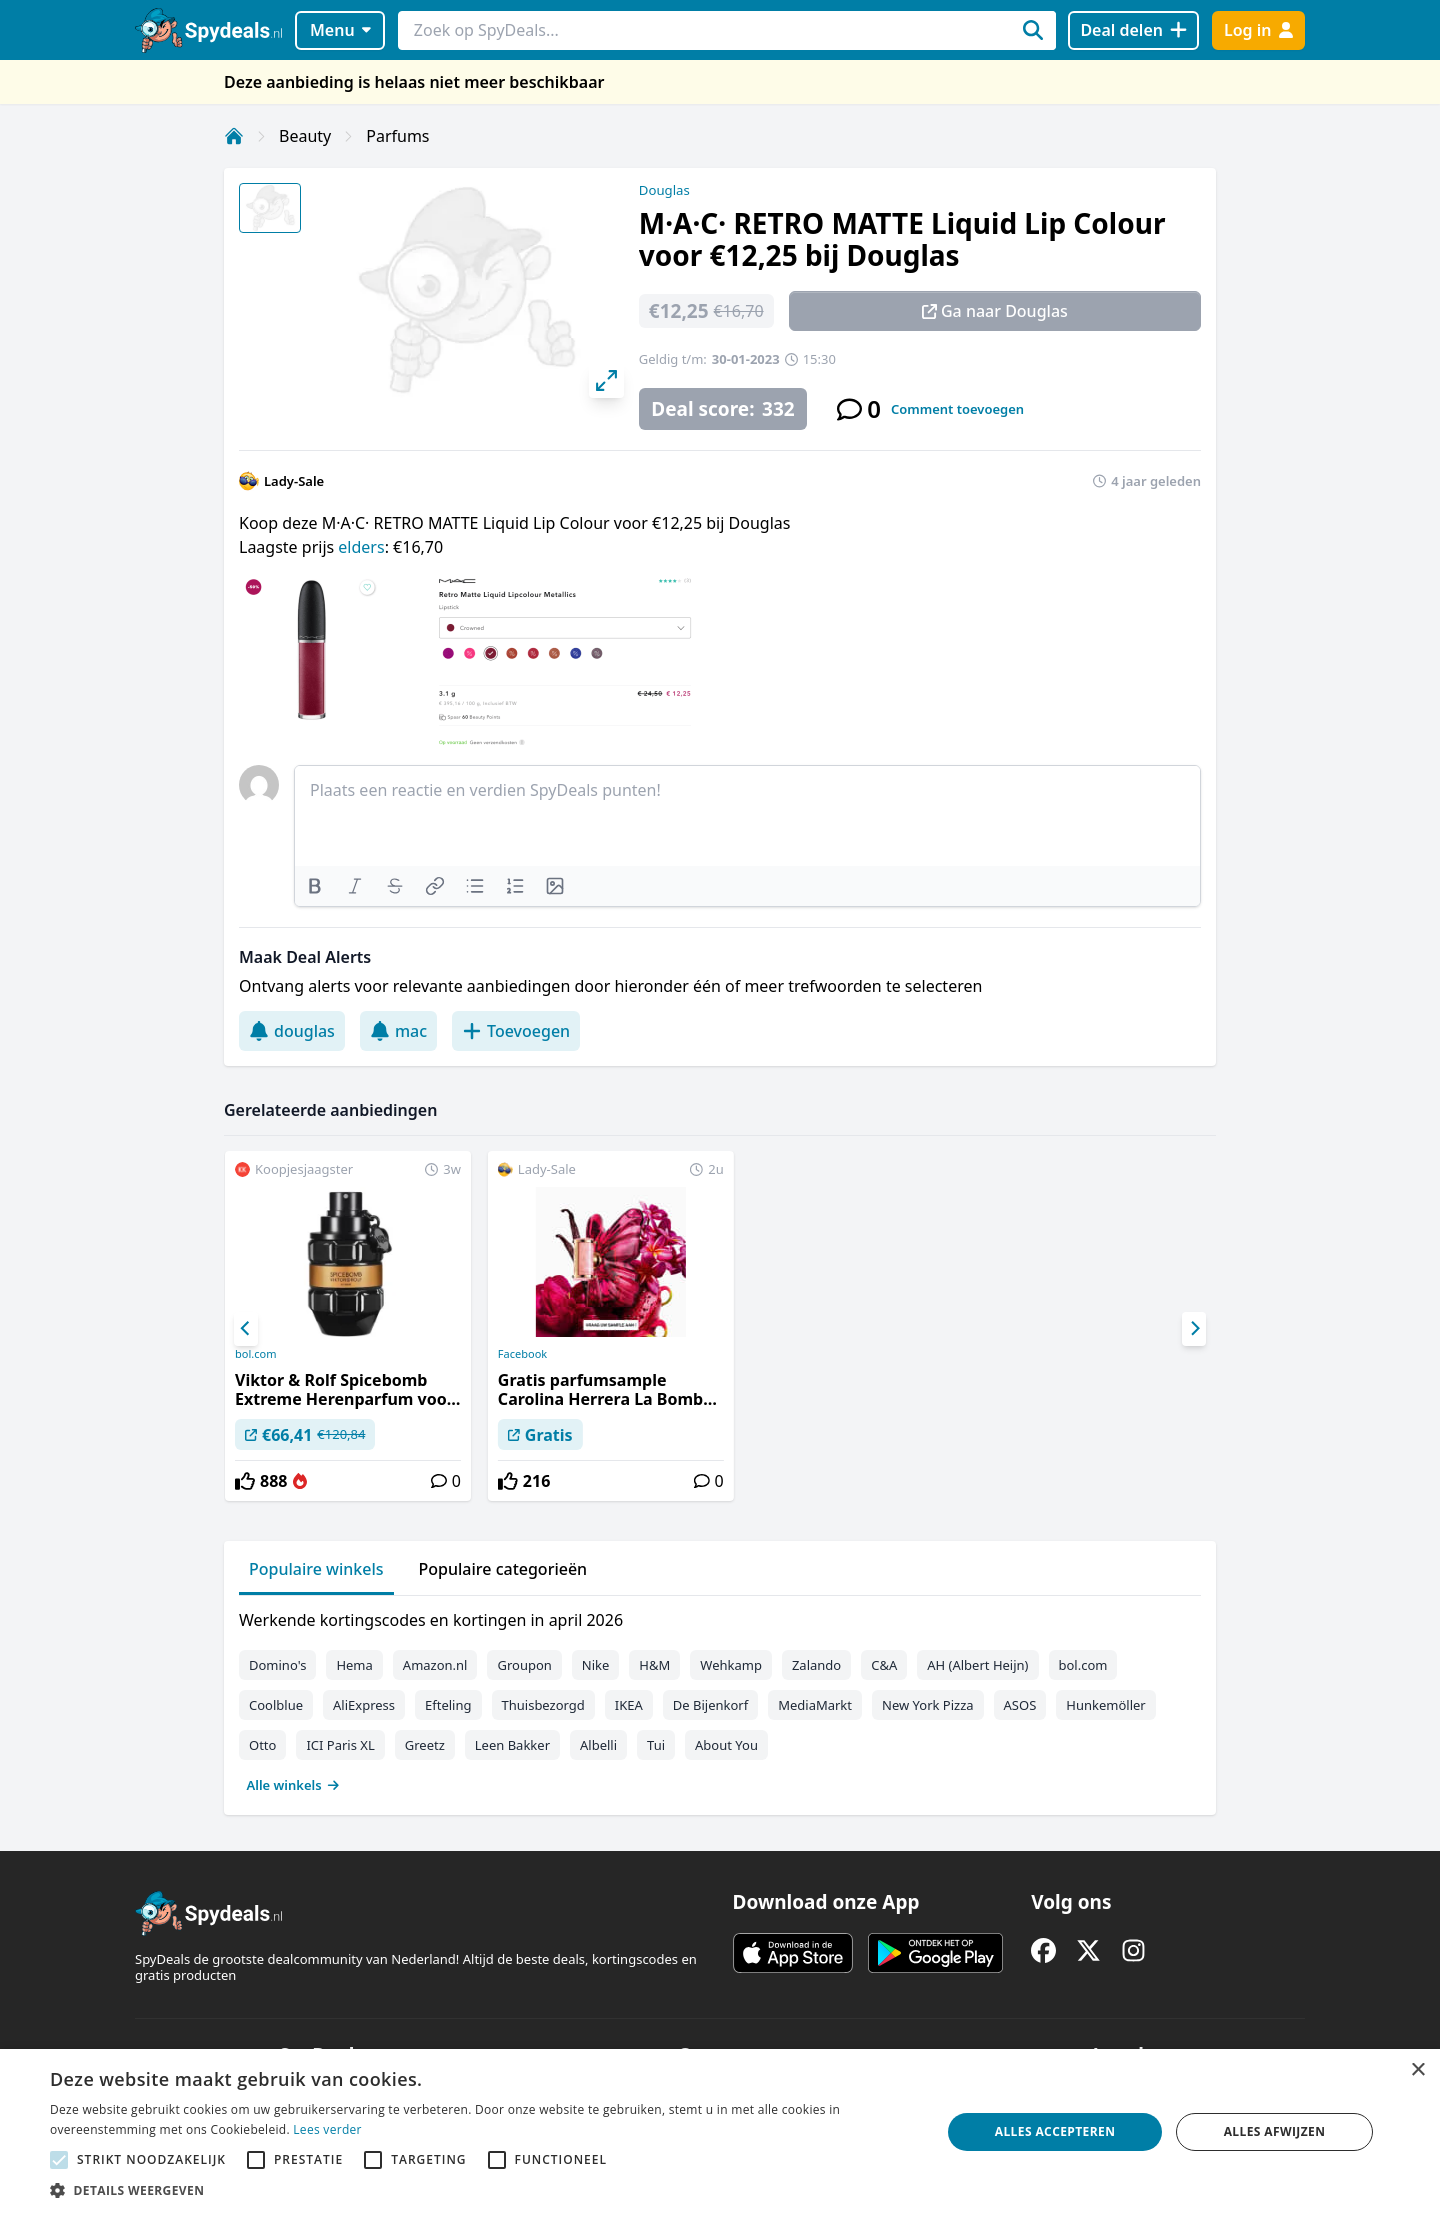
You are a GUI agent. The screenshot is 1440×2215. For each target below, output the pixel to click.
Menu (340, 30)
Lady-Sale (294, 481)
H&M (654, 1665)
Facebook (522, 1354)
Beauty (305, 136)
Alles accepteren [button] (1055, 2131)
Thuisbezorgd (543, 1705)
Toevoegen (516, 1031)
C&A (884, 1665)
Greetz (425, 1745)
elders (361, 547)
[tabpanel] (720, 1698)
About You (726, 1745)
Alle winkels (293, 1785)
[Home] (234, 136)
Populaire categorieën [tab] (503, 1569)
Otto (262, 1745)
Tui (656, 1745)
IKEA (629, 1705)
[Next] (1194, 1329)
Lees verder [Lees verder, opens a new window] (327, 2129)
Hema (354, 1665)
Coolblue (276, 1705)
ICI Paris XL (340, 1745)
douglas (292, 1031)
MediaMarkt (815, 1705)
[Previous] (246, 1329)
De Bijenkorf (710, 1705)
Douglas (664, 190)
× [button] (1417, 2070)
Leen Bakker (512, 1745)
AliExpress (364, 1705)
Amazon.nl (435, 1665)
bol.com (255, 1354)
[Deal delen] (1133, 30)
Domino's (277, 1665)
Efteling (448, 1705)
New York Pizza (928, 1705)
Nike (596, 1665)
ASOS (1020, 1705)
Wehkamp (731, 1665)
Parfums (397, 136)
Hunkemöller (1105, 1705)
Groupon (524, 1665)
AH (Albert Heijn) (977, 1665)
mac (398, 1031)
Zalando (816, 1665)
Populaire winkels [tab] (316, 1569)
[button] (482, 2190)
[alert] (720, 2132)
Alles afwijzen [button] (1275, 2131)
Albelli (598, 1745)
